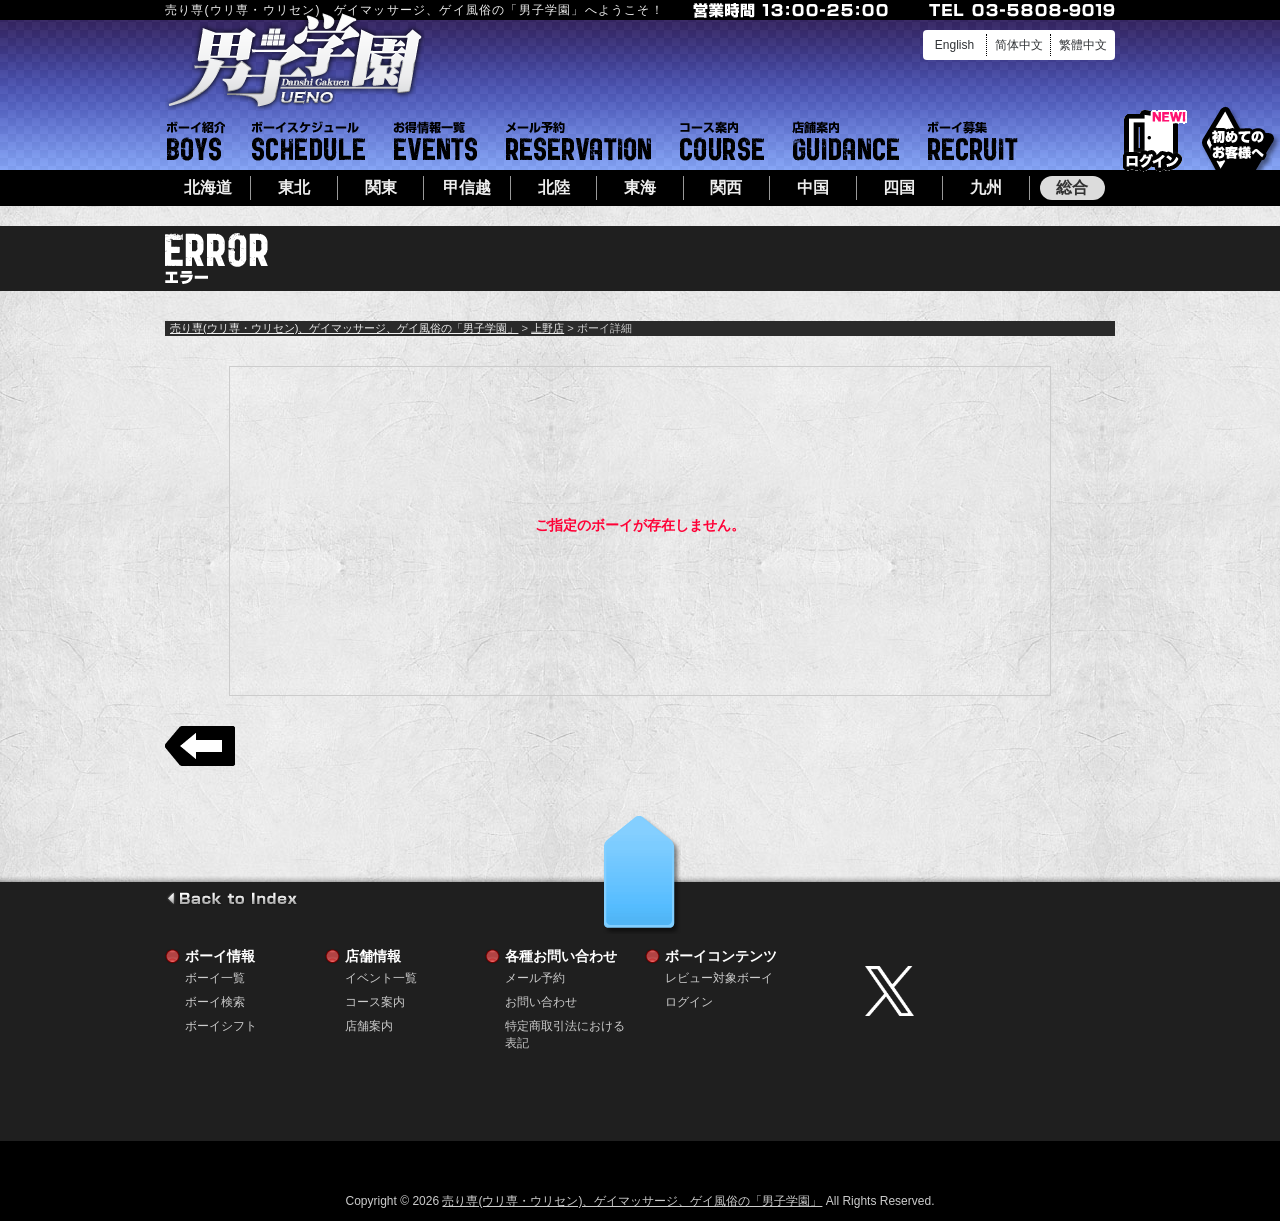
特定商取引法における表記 (565, 1026)
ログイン (1152, 141)
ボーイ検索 (215, 1002)
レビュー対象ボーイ (719, 978)
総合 (1072, 187)
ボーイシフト (308, 141)
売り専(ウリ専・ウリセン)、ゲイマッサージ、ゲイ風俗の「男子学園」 (344, 328)
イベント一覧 (435, 141)
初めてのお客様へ (1237, 139)
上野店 (547, 328)
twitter (985, 991)
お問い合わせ (541, 1002)
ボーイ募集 (973, 141)
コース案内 (722, 141)
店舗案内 (846, 141)
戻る (200, 746)
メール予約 (578, 141)
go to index (231, 898)
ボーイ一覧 (215, 978)
